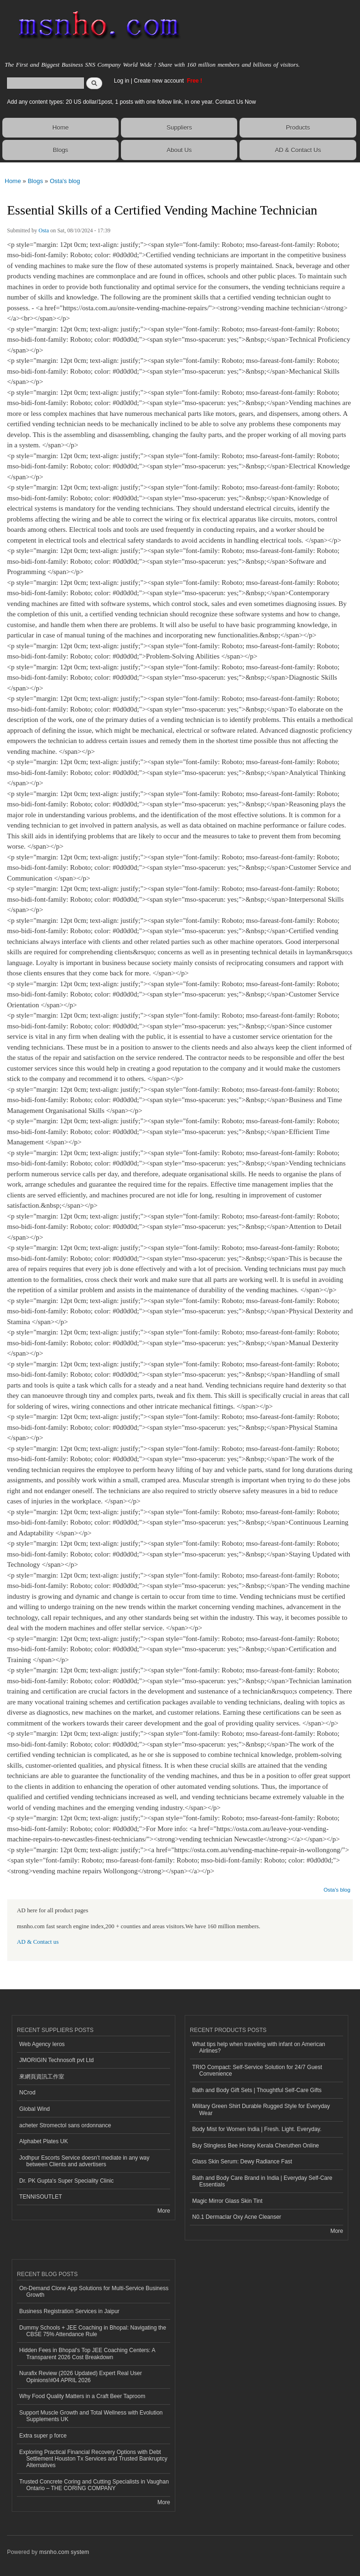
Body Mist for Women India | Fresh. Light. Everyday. (257, 2129)
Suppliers (179, 127)
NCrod (27, 2092)
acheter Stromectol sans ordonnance (65, 2125)
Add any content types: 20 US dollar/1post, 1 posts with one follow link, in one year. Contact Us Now (131, 102)
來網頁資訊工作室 (41, 2076)
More (164, 2211)
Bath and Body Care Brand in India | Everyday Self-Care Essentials (262, 2181)
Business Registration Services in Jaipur (69, 2311)
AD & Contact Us (298, 149)
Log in (121, 80)
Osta (43, 230)
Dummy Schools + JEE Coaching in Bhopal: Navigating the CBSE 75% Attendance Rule (92, 2331)
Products (298, 127)
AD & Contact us (38, 1942)
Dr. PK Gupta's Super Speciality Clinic (66, 2180)
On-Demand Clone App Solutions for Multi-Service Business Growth (93, 2291)
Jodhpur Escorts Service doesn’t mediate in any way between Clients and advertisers (84, 2161)
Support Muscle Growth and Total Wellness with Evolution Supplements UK (91, 2416)
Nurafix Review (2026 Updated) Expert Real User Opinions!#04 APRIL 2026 (80, 2376)
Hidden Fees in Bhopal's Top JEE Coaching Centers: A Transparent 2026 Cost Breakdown (87, 2353)
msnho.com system (64, 2552)
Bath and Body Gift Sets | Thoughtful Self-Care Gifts (257, 2090)
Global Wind (34, 2109)
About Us (179, 149)
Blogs (60, 149)
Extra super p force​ (43, 2435)
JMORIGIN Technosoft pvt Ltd (56, 2060)
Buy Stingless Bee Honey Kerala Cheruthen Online (255, 2145)
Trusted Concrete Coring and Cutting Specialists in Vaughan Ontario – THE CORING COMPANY (94, 2485)
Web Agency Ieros (42, 2044)
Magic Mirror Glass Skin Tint (227, 2201)
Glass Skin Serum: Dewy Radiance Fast (242, 2161)
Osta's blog (65, 180)
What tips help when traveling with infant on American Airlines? (258, 2047)
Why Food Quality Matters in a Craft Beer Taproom (82, 2396)
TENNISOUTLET (40, 2196)
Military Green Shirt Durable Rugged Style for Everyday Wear (261, 2109)
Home (60, 127)
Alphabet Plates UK (43, 2141)
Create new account (159, 80)
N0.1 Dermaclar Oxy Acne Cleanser (236, 2217)
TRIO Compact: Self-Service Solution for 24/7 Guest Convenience (257, 2070)
